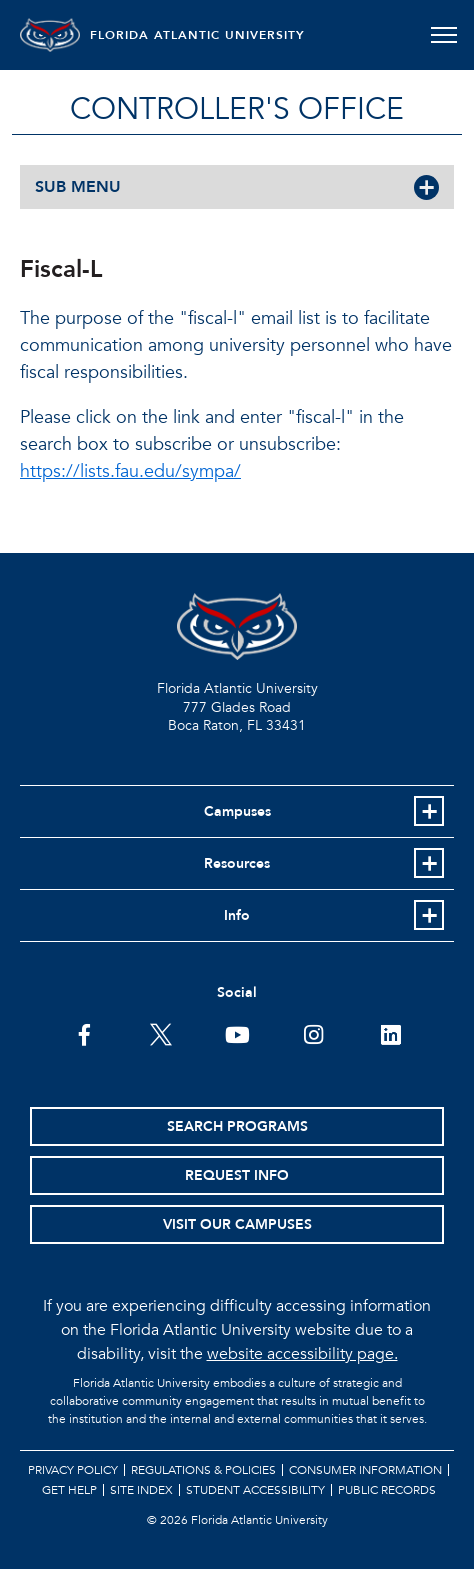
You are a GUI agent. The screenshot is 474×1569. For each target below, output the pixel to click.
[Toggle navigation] (443, 35)
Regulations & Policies (203, 1470)
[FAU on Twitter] (160, 1033)
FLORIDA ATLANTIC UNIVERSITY (197, 35)
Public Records (387, 1490)
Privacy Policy (73, 1470)
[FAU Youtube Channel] (237, 1033)
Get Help (69, 1490)
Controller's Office (237, 109)
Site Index (141, 1490)
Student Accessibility (255, 1490)
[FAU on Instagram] (313, 1033)
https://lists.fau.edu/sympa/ (130, 471)
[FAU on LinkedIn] (390, 1033)
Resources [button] (237, 863)
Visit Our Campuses (237, 1224)
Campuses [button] (237, 811)
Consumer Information (365, 1470)
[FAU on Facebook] (84, 1033)
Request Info (237, 1175)
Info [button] (237, 915)
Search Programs (237, 1126)
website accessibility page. (302, 1354)
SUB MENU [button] (78, 187)
